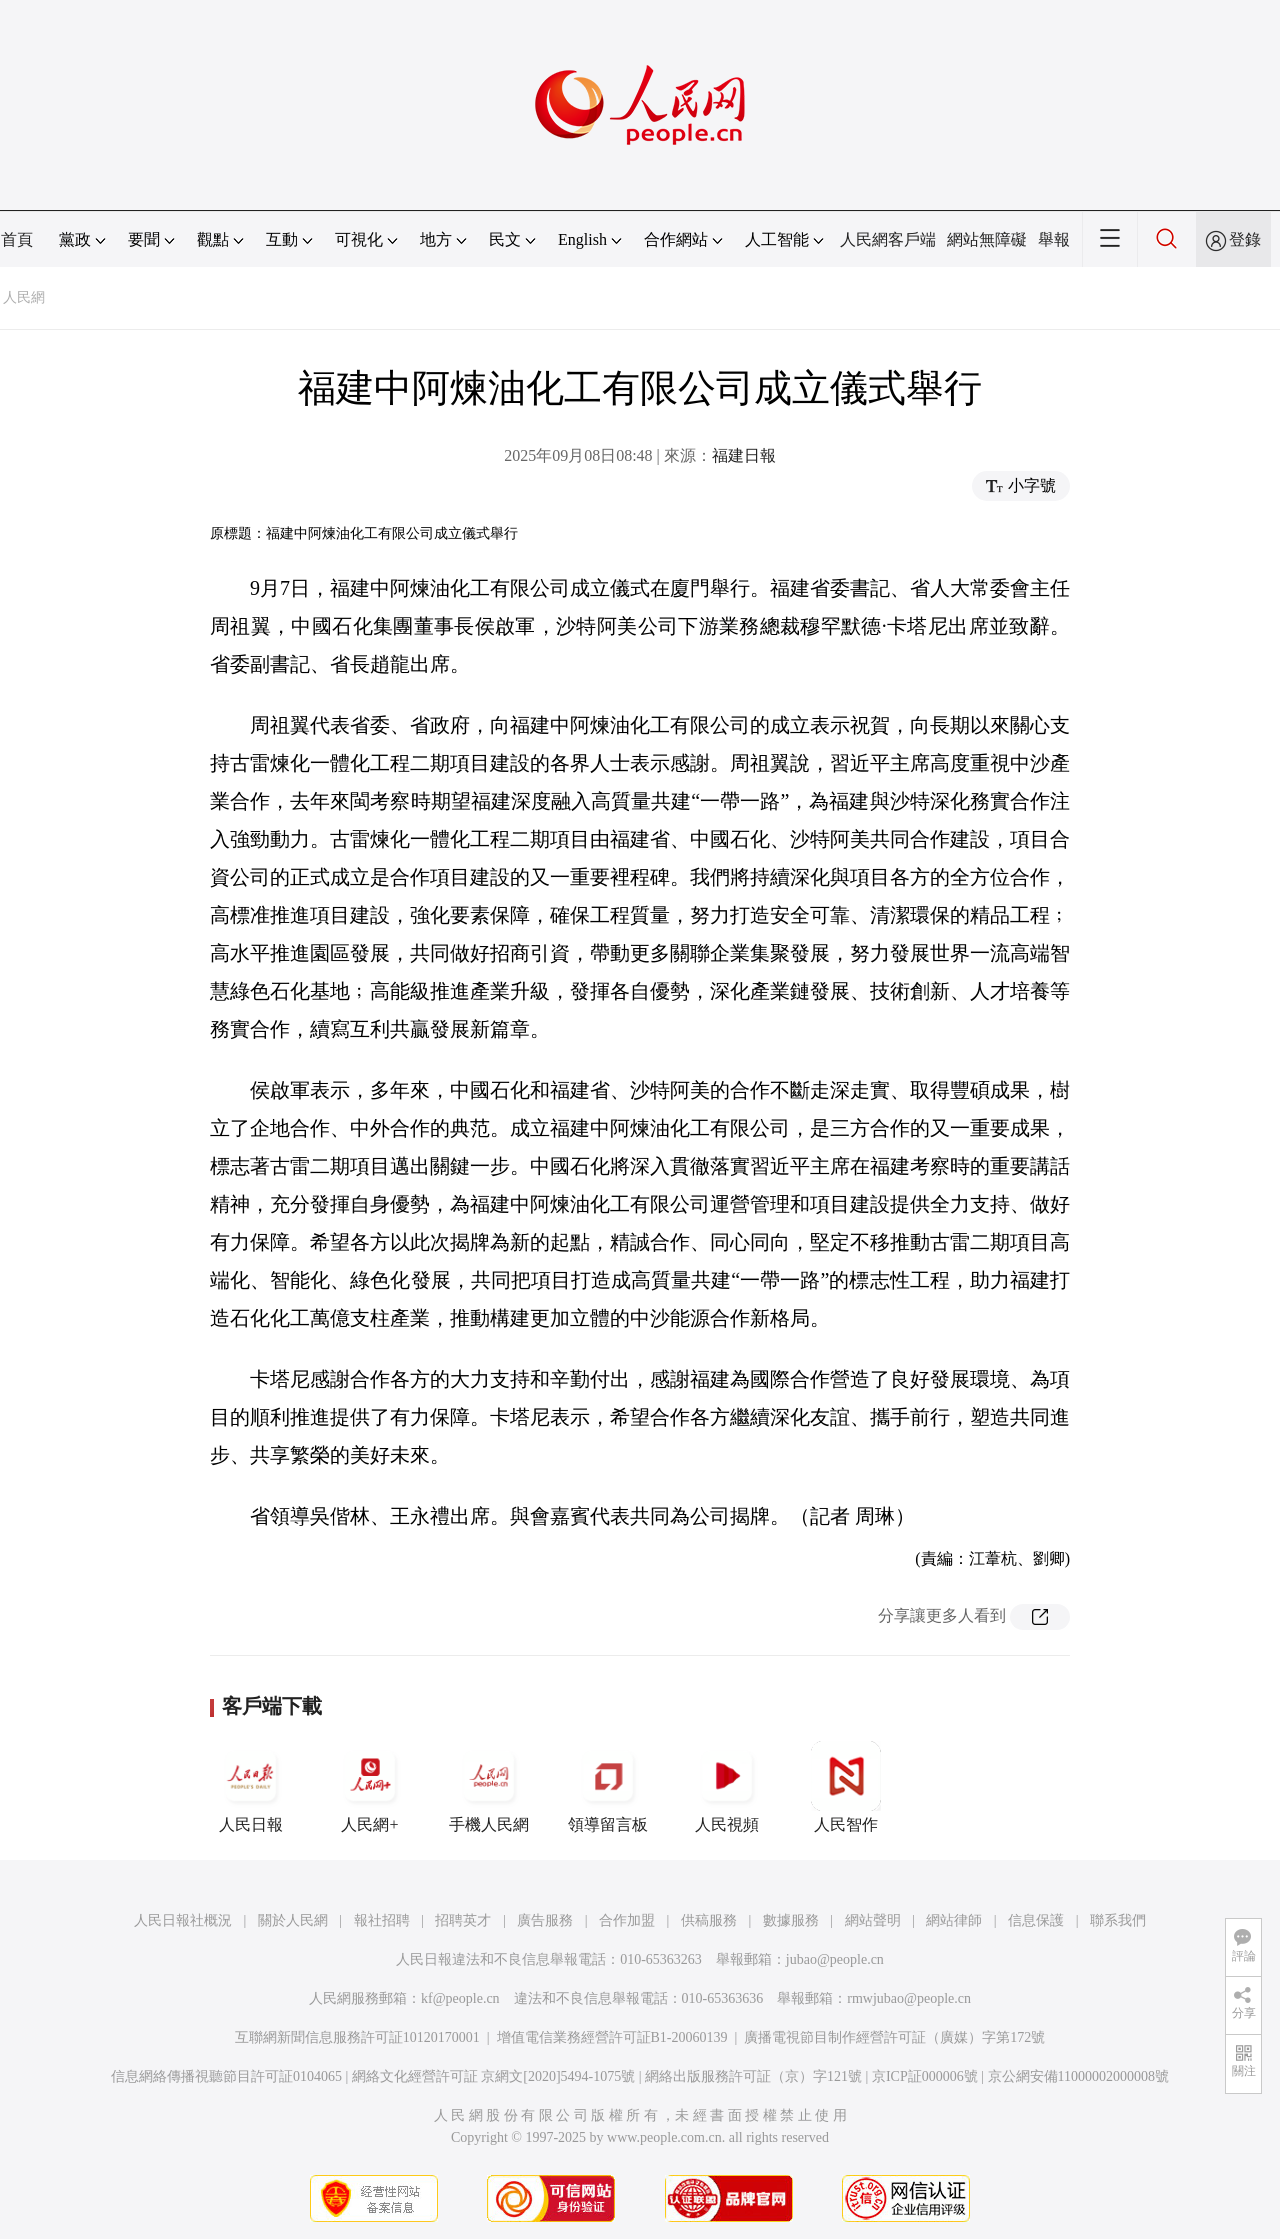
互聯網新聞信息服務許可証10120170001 (357, 2037)
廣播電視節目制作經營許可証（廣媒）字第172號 (894, 2037)
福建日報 (744, 455)
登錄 (1245, 239)
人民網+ (370, 1787)
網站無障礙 (987, 239)
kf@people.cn (460, 1998)
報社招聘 (382, 1920)
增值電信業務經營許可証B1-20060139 (612, 2037)
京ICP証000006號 (925, 2076)
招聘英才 (463, 1920)
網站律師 (954, 1920)
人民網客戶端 (888, 239)
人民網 (24, 297)
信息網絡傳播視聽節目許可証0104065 (226, 2076)
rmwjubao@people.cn (909, 1998)
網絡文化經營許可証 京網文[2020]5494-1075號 (494, 2076)
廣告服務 (545, 1920)
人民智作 (846, 1787)
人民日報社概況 (183, 1920)
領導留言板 (608, 1787)
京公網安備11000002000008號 (1078, 2076)
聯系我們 (1118, 1920)
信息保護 (1036, 1920)
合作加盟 (627, 1920)
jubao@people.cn (835, 1959)
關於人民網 (293, 1920)
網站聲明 (873, 1920)
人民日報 (251, 1787)
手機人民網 (489, 1787)
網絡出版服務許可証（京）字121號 (753, 2076)
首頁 (17, 239)
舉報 (1054, 239)
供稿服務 (709, 1920)
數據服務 (791, 1920)
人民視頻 (727, 1787)
